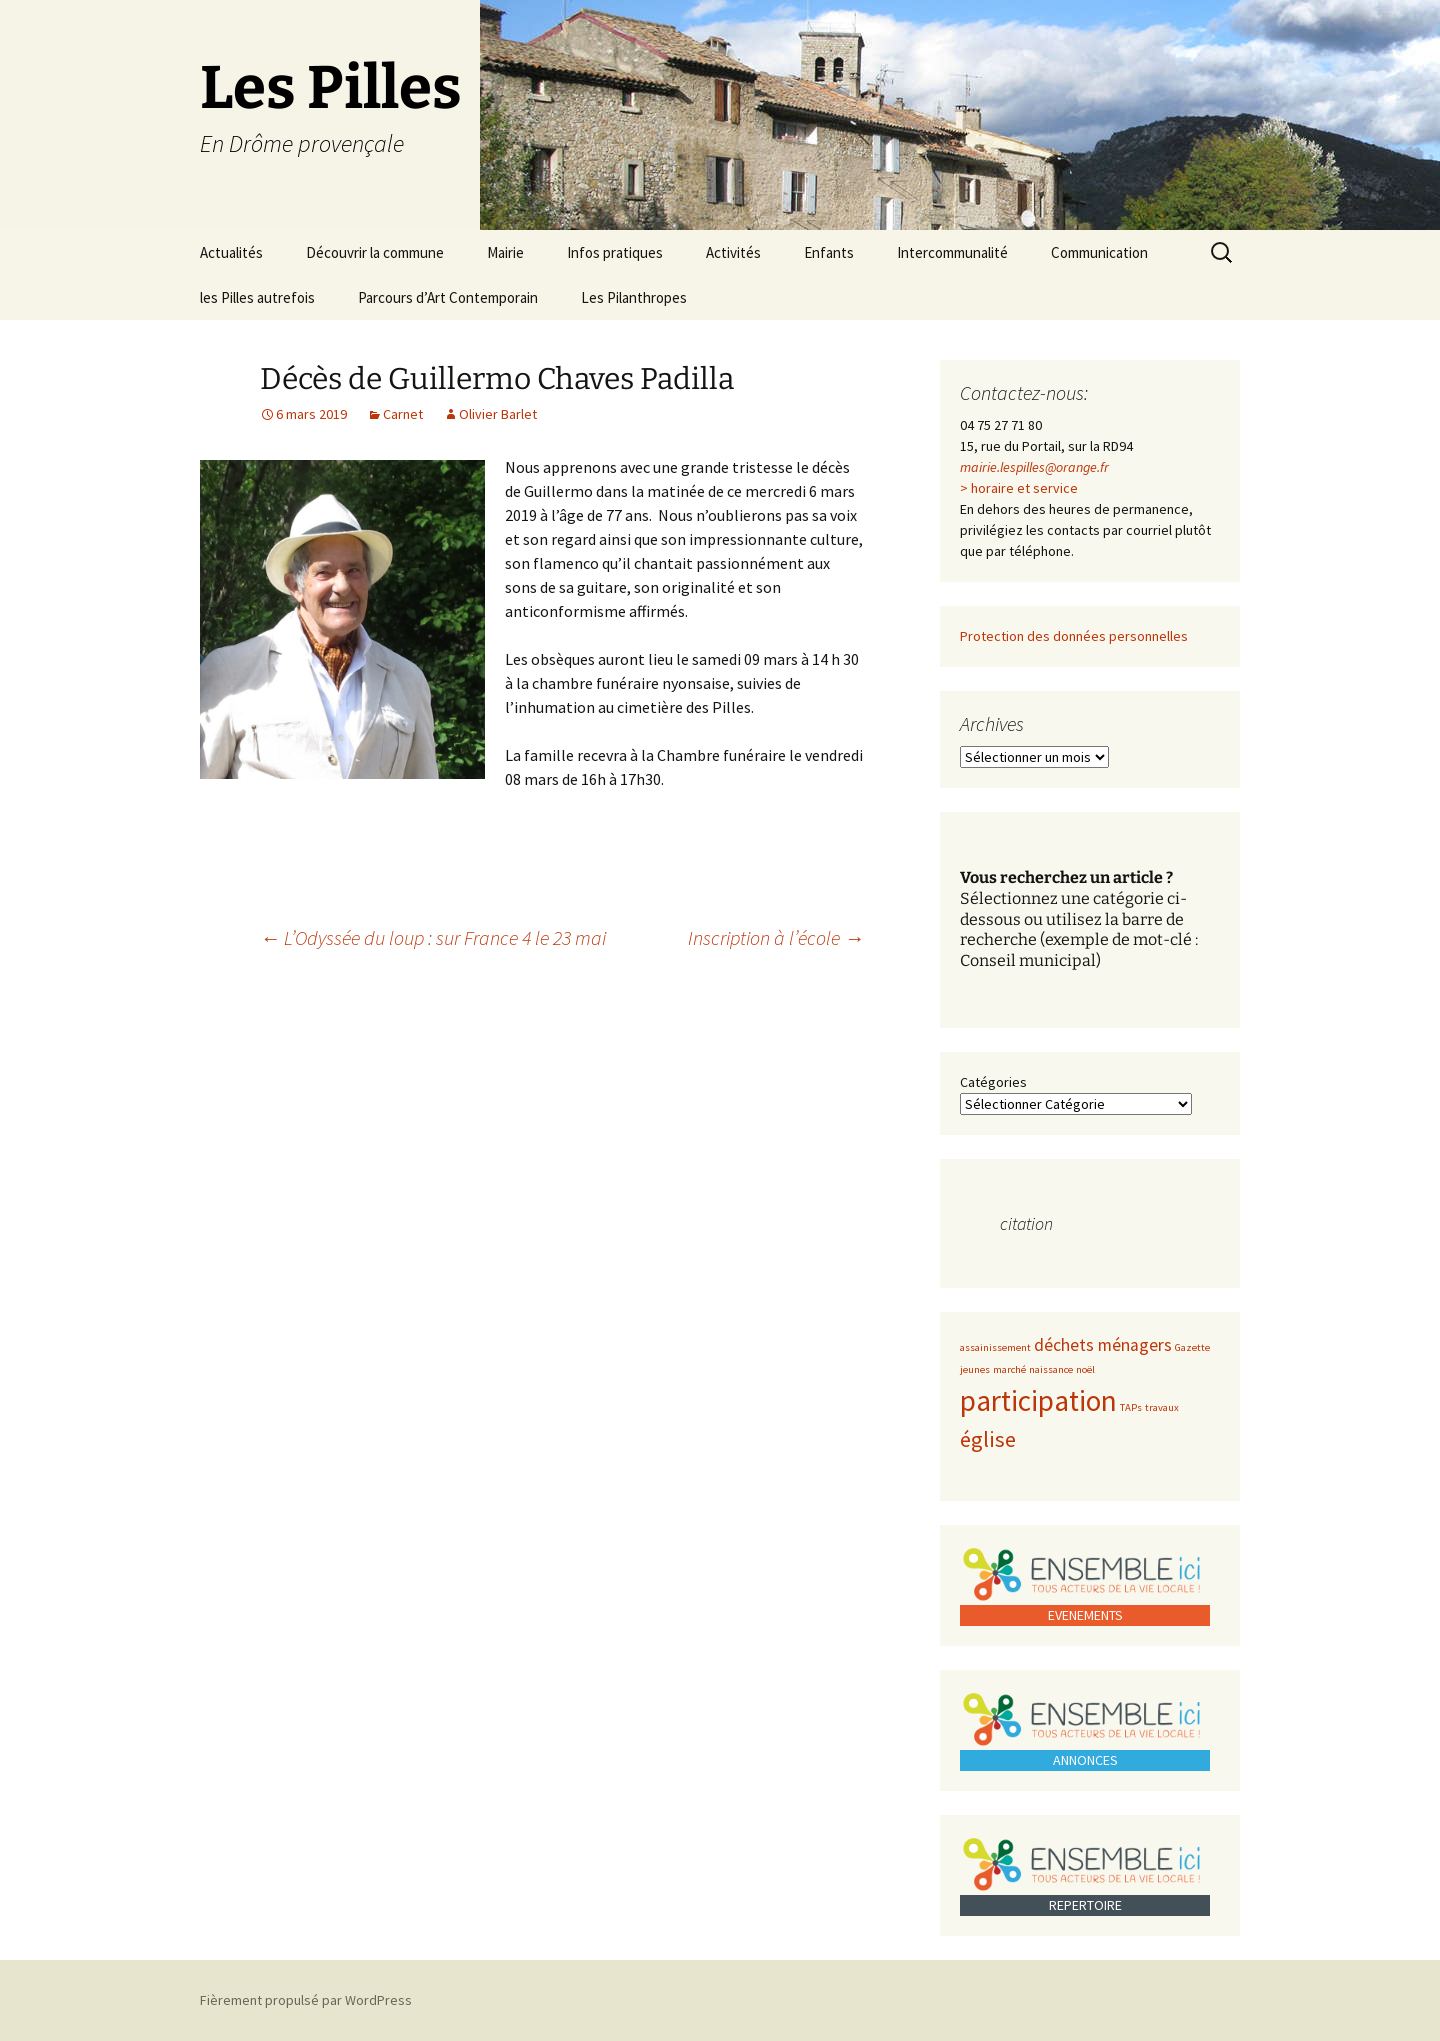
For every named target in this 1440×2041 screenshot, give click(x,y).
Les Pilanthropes (634, 297)
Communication (1099, 252)
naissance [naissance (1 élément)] (1051, 1369)
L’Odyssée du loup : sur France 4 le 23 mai (433, 937)
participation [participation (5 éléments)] (1038, 1400)
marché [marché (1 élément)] (1009, 1369)
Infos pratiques (615, 252)
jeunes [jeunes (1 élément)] (975, 1369)
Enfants (829, 252)
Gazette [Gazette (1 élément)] (1192, 1347)
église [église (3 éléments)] (988, 1439)
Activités (733, 252)
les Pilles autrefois (257, 297)
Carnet (403, 414)
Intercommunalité (952, 252)
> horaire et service (1019, 488)
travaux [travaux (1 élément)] (1162, 1407)
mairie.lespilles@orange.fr (1034, 467)
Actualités (231, 252)
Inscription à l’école (776, 937)
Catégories (993, 1082)
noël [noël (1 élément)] (1085, 1369)
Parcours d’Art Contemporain (448, 297)
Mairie (505, 252)
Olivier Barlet (498, 414)
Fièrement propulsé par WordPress (306, 2000)
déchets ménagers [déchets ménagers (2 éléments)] (1103, 1345)
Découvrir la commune (375, 252)
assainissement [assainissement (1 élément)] (995, 1347)
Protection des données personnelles (1074, 636)
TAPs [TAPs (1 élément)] (1131, 1407)
